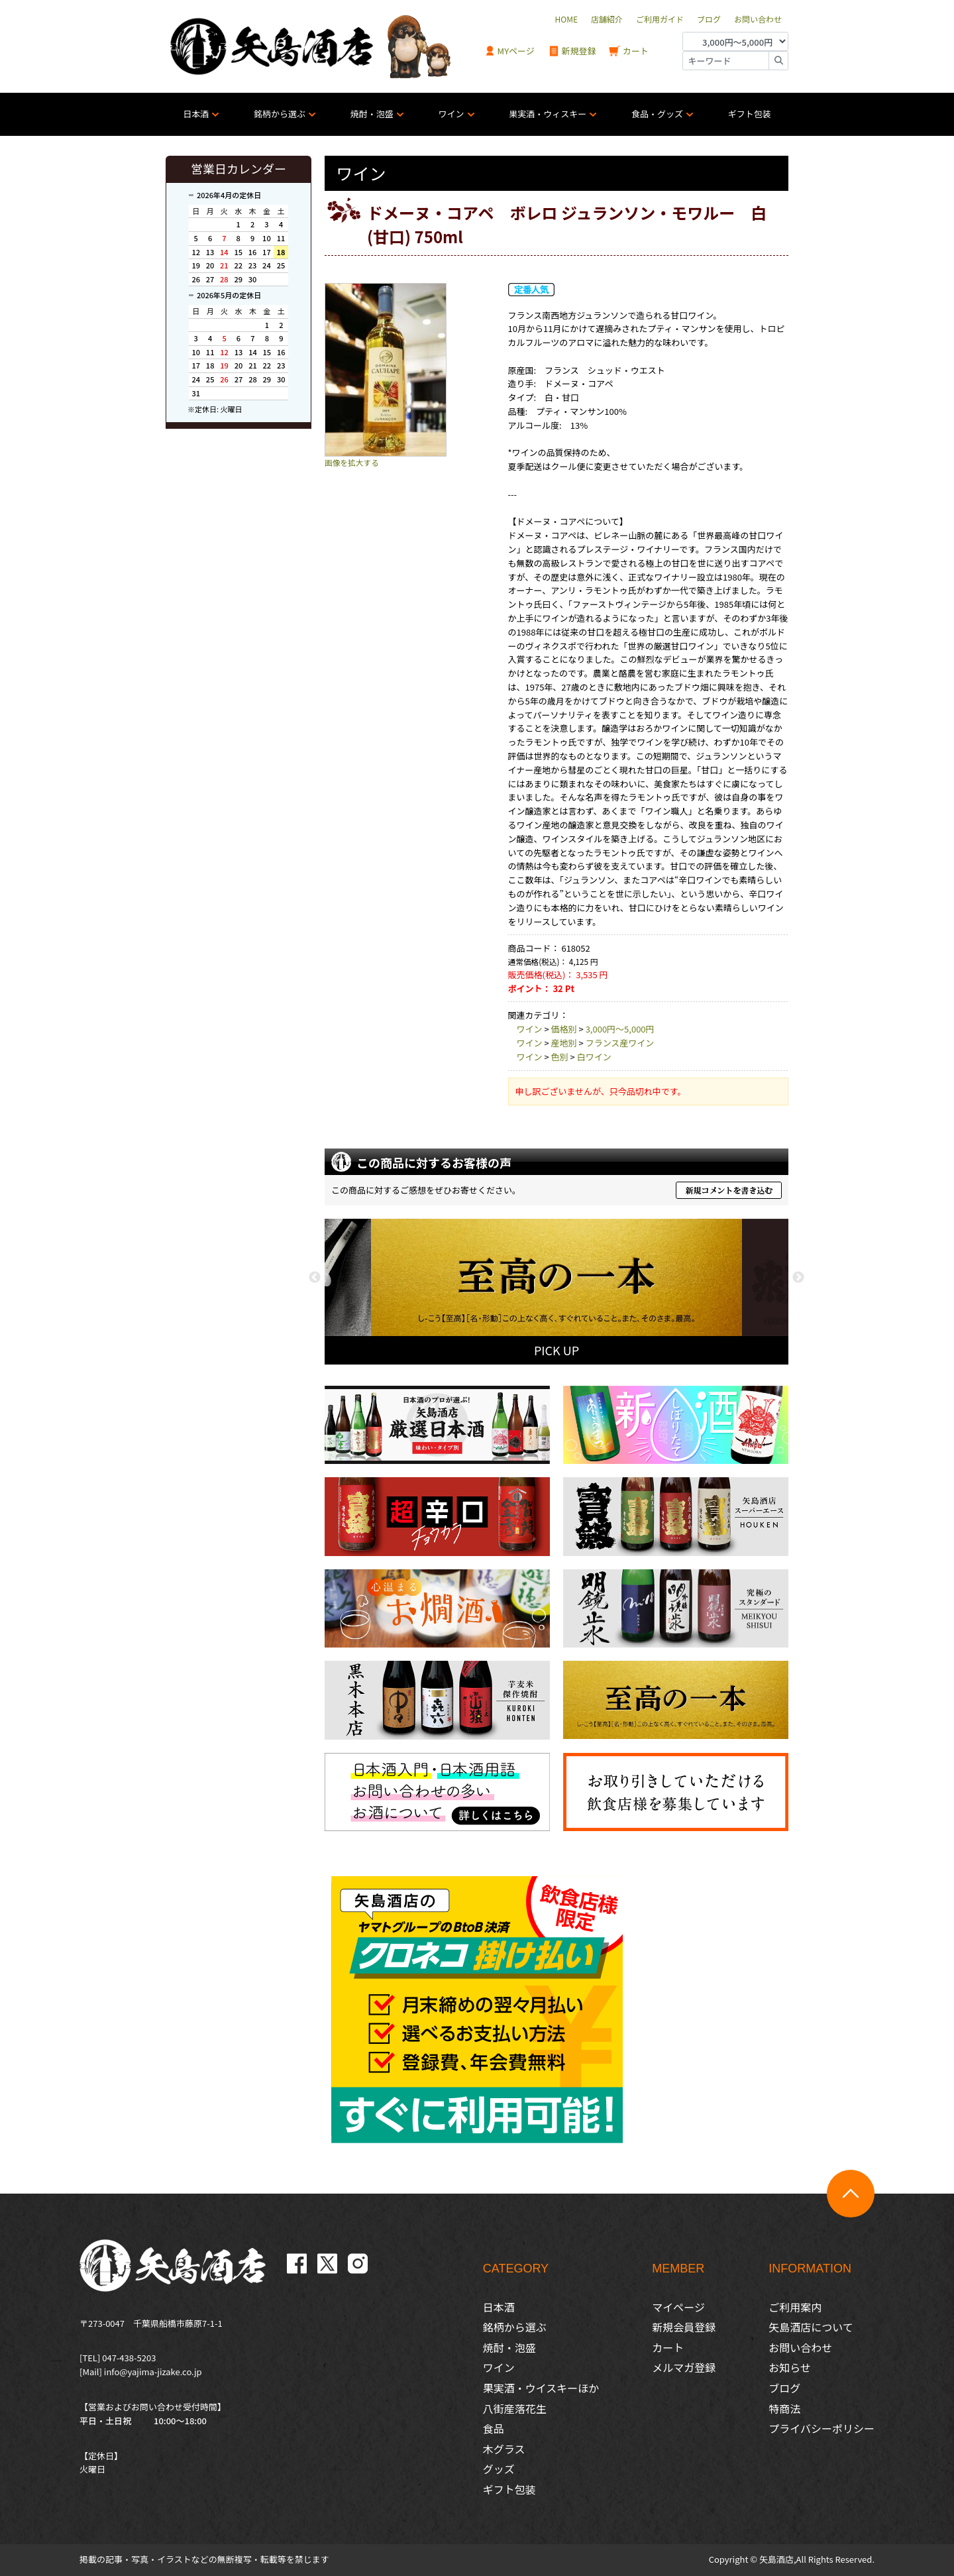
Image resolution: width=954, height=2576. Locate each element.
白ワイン (594, 1056)
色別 (559, 1056)
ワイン (451, 113)
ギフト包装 (749, 113)
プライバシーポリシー (821, 2428)
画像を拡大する (352, 462)
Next (798, 1277)
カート (629, 51)
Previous (314, 1277)
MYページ (509, 51)
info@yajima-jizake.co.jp (153, 2371)
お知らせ (789, 2367)
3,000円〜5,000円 (620, 1029)
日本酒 (196, 113)
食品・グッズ (657, 113)
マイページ (678, 2307)
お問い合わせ (800, 2347)
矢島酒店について (810, 2327)
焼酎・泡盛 (372, 113)
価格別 (564, 1029)
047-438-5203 (129, 2357)
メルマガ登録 (684, 2367)
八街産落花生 (515, 2408)
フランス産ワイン (620, 1042)
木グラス (504, 2449)
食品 (493, 2428)
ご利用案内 (795, 2307)
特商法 (784, 2408)
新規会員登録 (684, 2327)
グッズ (499, 2469)
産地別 (564, 1042)
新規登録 (572, 51)
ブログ (784, 2388)
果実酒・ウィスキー (547, 113)
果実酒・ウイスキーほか (541, 2388)
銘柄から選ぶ (279, 113)
